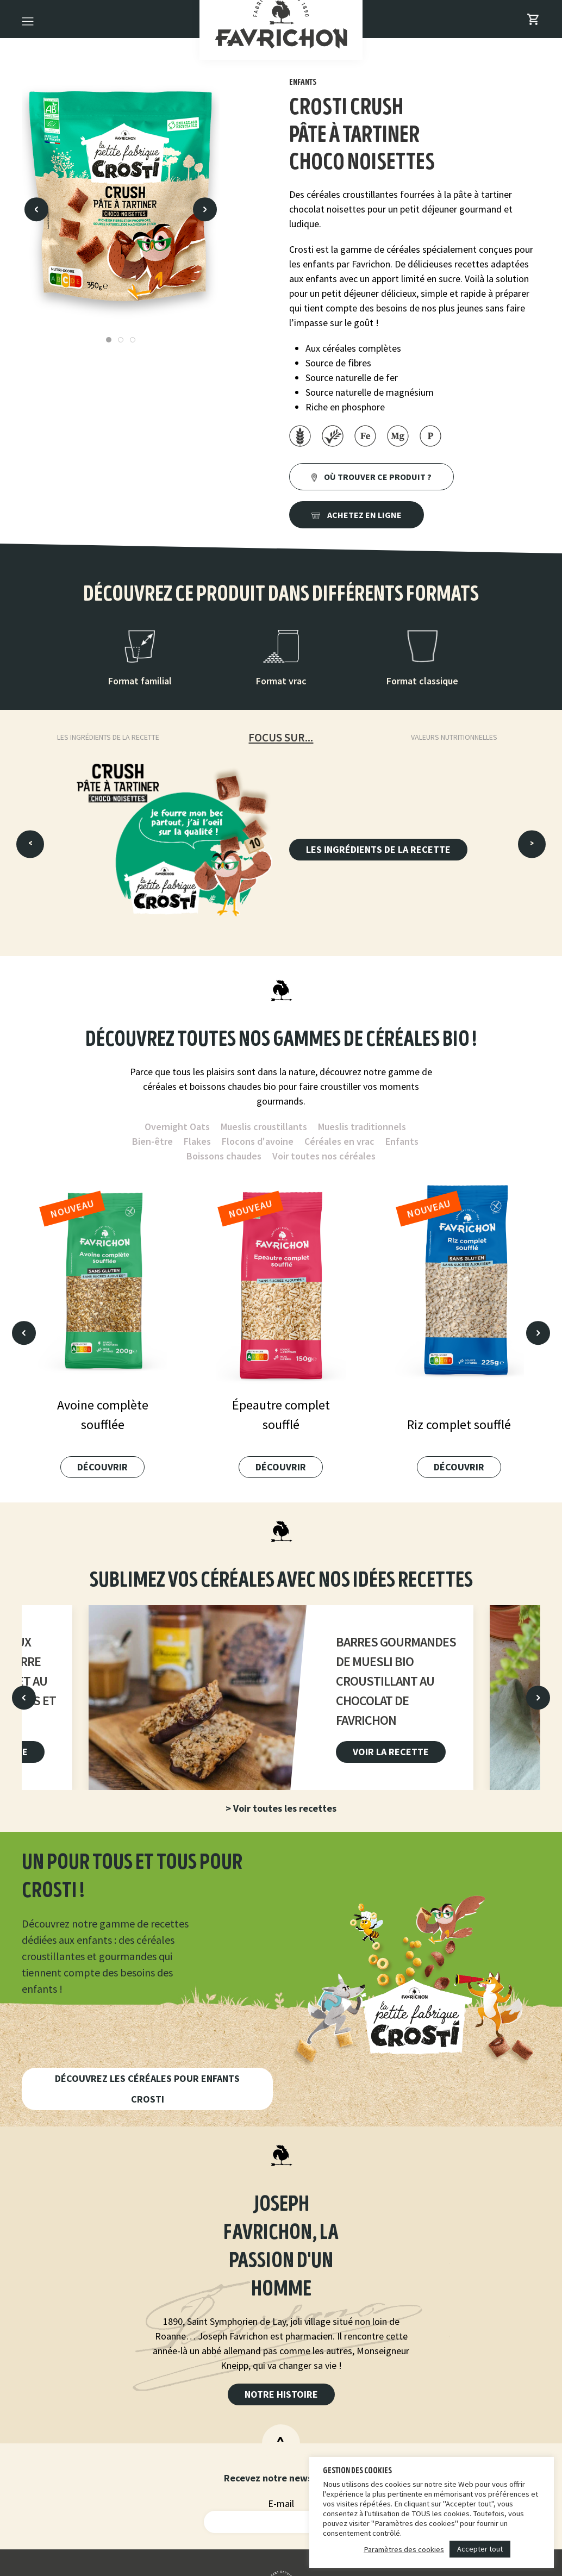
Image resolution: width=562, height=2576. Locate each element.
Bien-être (152, 1141)
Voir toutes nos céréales (324, 1156)
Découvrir (102, 1467)
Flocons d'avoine (258, 1141)
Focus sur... (280, 737)
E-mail (281, 2503)
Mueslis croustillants (264, 1126)
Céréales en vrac (339, 1141)
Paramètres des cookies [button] (404, 2549)
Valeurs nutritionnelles (454, 737)
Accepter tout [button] (480, 2549)
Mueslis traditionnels (362, 1126)
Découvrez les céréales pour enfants (147, 2088)
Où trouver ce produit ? (371, 476)
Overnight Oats (177, 1126)
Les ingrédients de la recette (108, 737)
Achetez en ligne (356, 514)
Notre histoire (281, 2394)
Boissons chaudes (223, 1156)
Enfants (402, 1141)
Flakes (197, 1141)
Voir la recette (391, 1751)
